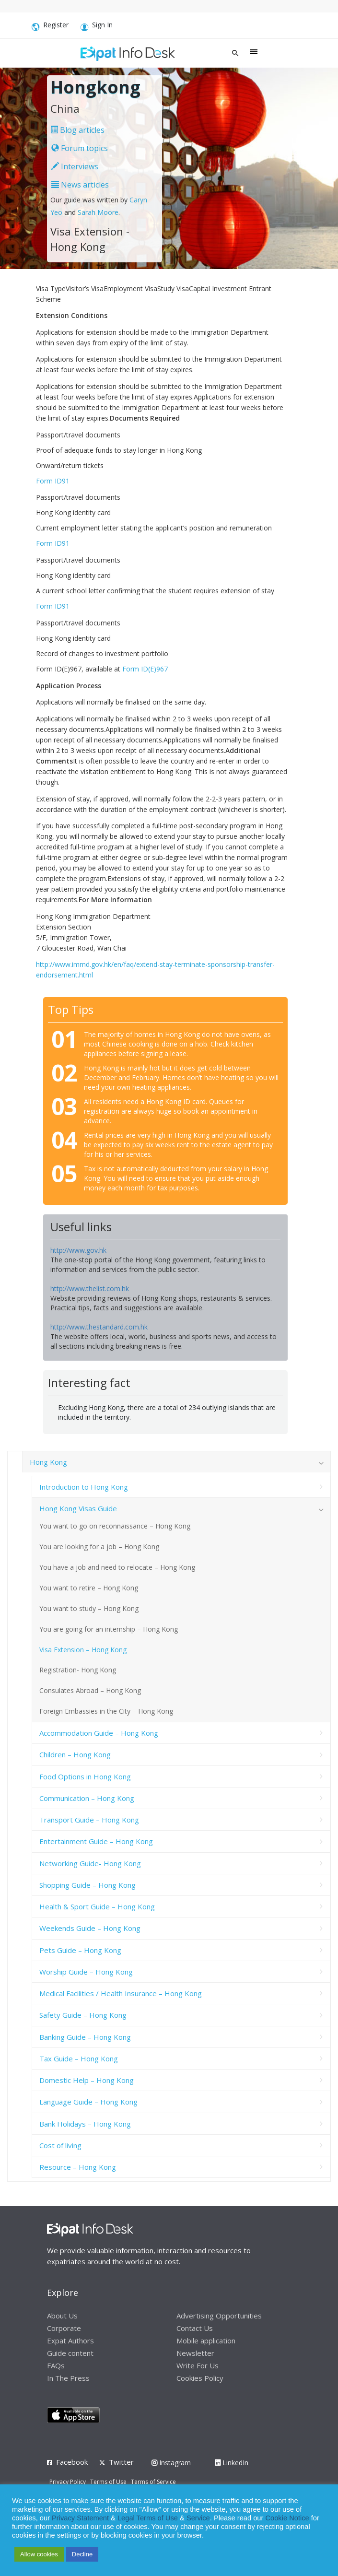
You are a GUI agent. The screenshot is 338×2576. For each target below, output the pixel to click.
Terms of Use (108, 2482)
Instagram (171, 2462)
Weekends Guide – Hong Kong (89, 1928)
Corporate (64, 2328)
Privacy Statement (80, 2518)
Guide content (70, 2353)
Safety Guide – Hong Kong (83, 2015)
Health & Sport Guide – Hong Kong (97, 1906)
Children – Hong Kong (75, 1754)
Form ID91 (53, 480)
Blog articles (77, 130)
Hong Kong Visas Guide (78, 1508)
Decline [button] (82, 2554)
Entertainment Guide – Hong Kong (96, 1841)
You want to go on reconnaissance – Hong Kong (114, 1525)
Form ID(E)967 (145, 668)
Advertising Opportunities (219, 2315)
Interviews (74, 166)
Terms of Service (153, 2482)
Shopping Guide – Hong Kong (87, 1885)
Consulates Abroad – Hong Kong (90, 1690)
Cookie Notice (287, 2518)
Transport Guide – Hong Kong (89, 1819)
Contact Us (194, 2328)
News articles (80, 184)
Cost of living (60, 2145)
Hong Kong (48, 1462)
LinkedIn (231, 2462)
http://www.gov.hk (78, 1250)
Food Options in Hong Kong (85, 1776)
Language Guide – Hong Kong (88, 2101)
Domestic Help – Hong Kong (86, 2080)
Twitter (121, 2462)
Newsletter (195, 2353)
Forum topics (79, 148)
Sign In (97, 26)
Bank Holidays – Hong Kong (85, 2124)
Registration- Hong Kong (77, 1669)
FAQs (56, 2365)
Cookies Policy (199, 2378)
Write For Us (197, 2365)
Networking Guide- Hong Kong (90, 1863)
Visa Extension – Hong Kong (83, 1649)
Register (50, 26)
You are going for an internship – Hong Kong (108, 1629)
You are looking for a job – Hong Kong (99, 1546)
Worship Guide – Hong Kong (86, 1971)
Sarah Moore (98, 212)
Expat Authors (70, 2340)
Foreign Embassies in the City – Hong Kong (106, 1711)
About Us (62, 2315)
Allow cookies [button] (39, 2554)
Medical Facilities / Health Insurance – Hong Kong (120, 1993)
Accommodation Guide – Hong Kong (98, 1733)
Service (198, 2518)
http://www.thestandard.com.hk (99, 1326)
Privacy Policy (67, 2482)
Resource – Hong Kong (77, 2167)
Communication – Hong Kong (86, 1798)
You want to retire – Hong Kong (88, 1587)
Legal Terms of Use (147, 2518)
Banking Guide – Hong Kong (85, 2037)
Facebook (72, 2462)
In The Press (68, 2378)
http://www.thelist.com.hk (89, 1288)
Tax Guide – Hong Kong (78, 2058)
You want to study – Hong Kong (89, 1608)
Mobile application (205, 2340)
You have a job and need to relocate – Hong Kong (117, 1567)
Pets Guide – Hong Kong (80, 1950)
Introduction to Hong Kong (83, 1487)
